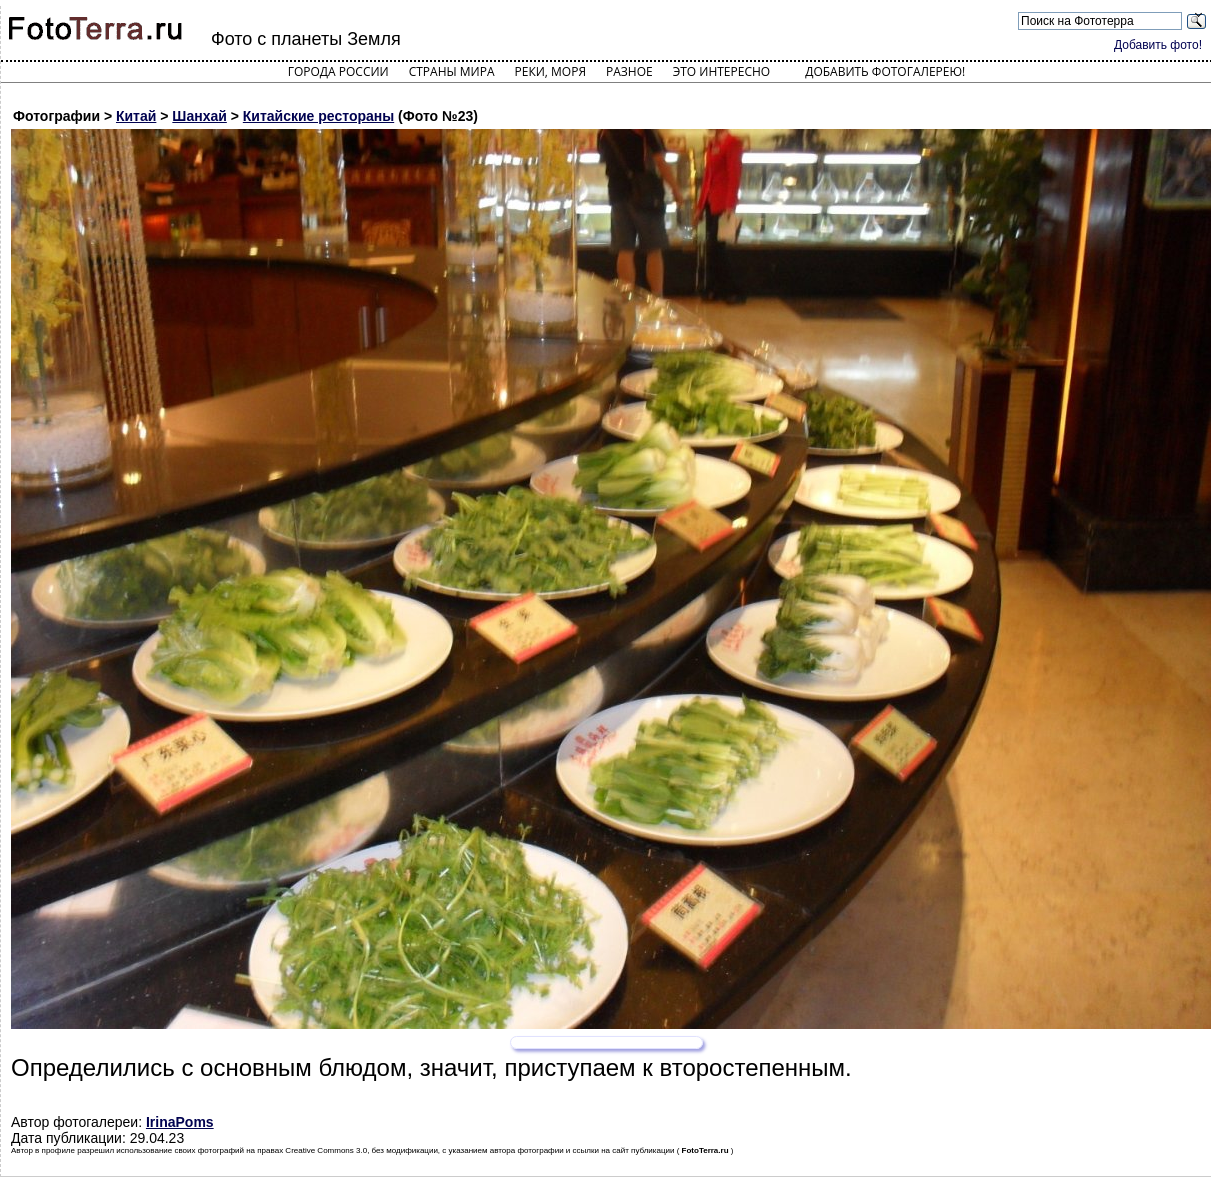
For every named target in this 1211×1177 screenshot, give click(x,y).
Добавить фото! (1158, 45)
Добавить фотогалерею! (885, 71)
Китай (136, 116)
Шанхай (199, 116)
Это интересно (722, 71)
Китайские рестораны (318, 116)
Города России (338, 71)
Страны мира (452, 71)
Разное (629, 71)
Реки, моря (550, 71)
